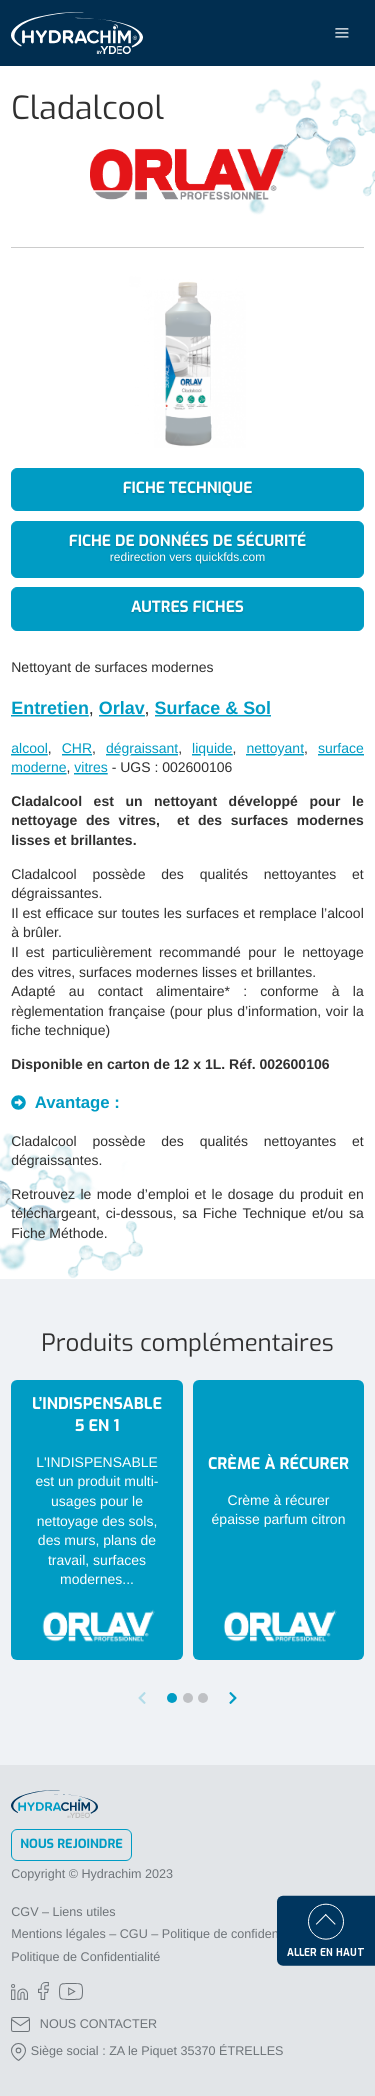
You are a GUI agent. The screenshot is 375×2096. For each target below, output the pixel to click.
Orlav (122, 708)
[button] (233, 1698)
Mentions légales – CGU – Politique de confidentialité (159, 1934)
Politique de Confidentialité (85, 1957)
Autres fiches (187, 608)
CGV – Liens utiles (63, 1912)
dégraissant (142, 748)
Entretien (50, 708)
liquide (212, 748)
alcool (29, 748)
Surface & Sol (213, 708)
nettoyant (275, 748)
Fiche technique (188, 489)
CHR (77, 748)
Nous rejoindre (71, 1844)
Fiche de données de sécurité (187, 549)
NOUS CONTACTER (84, 2024)
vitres (90, 767)
